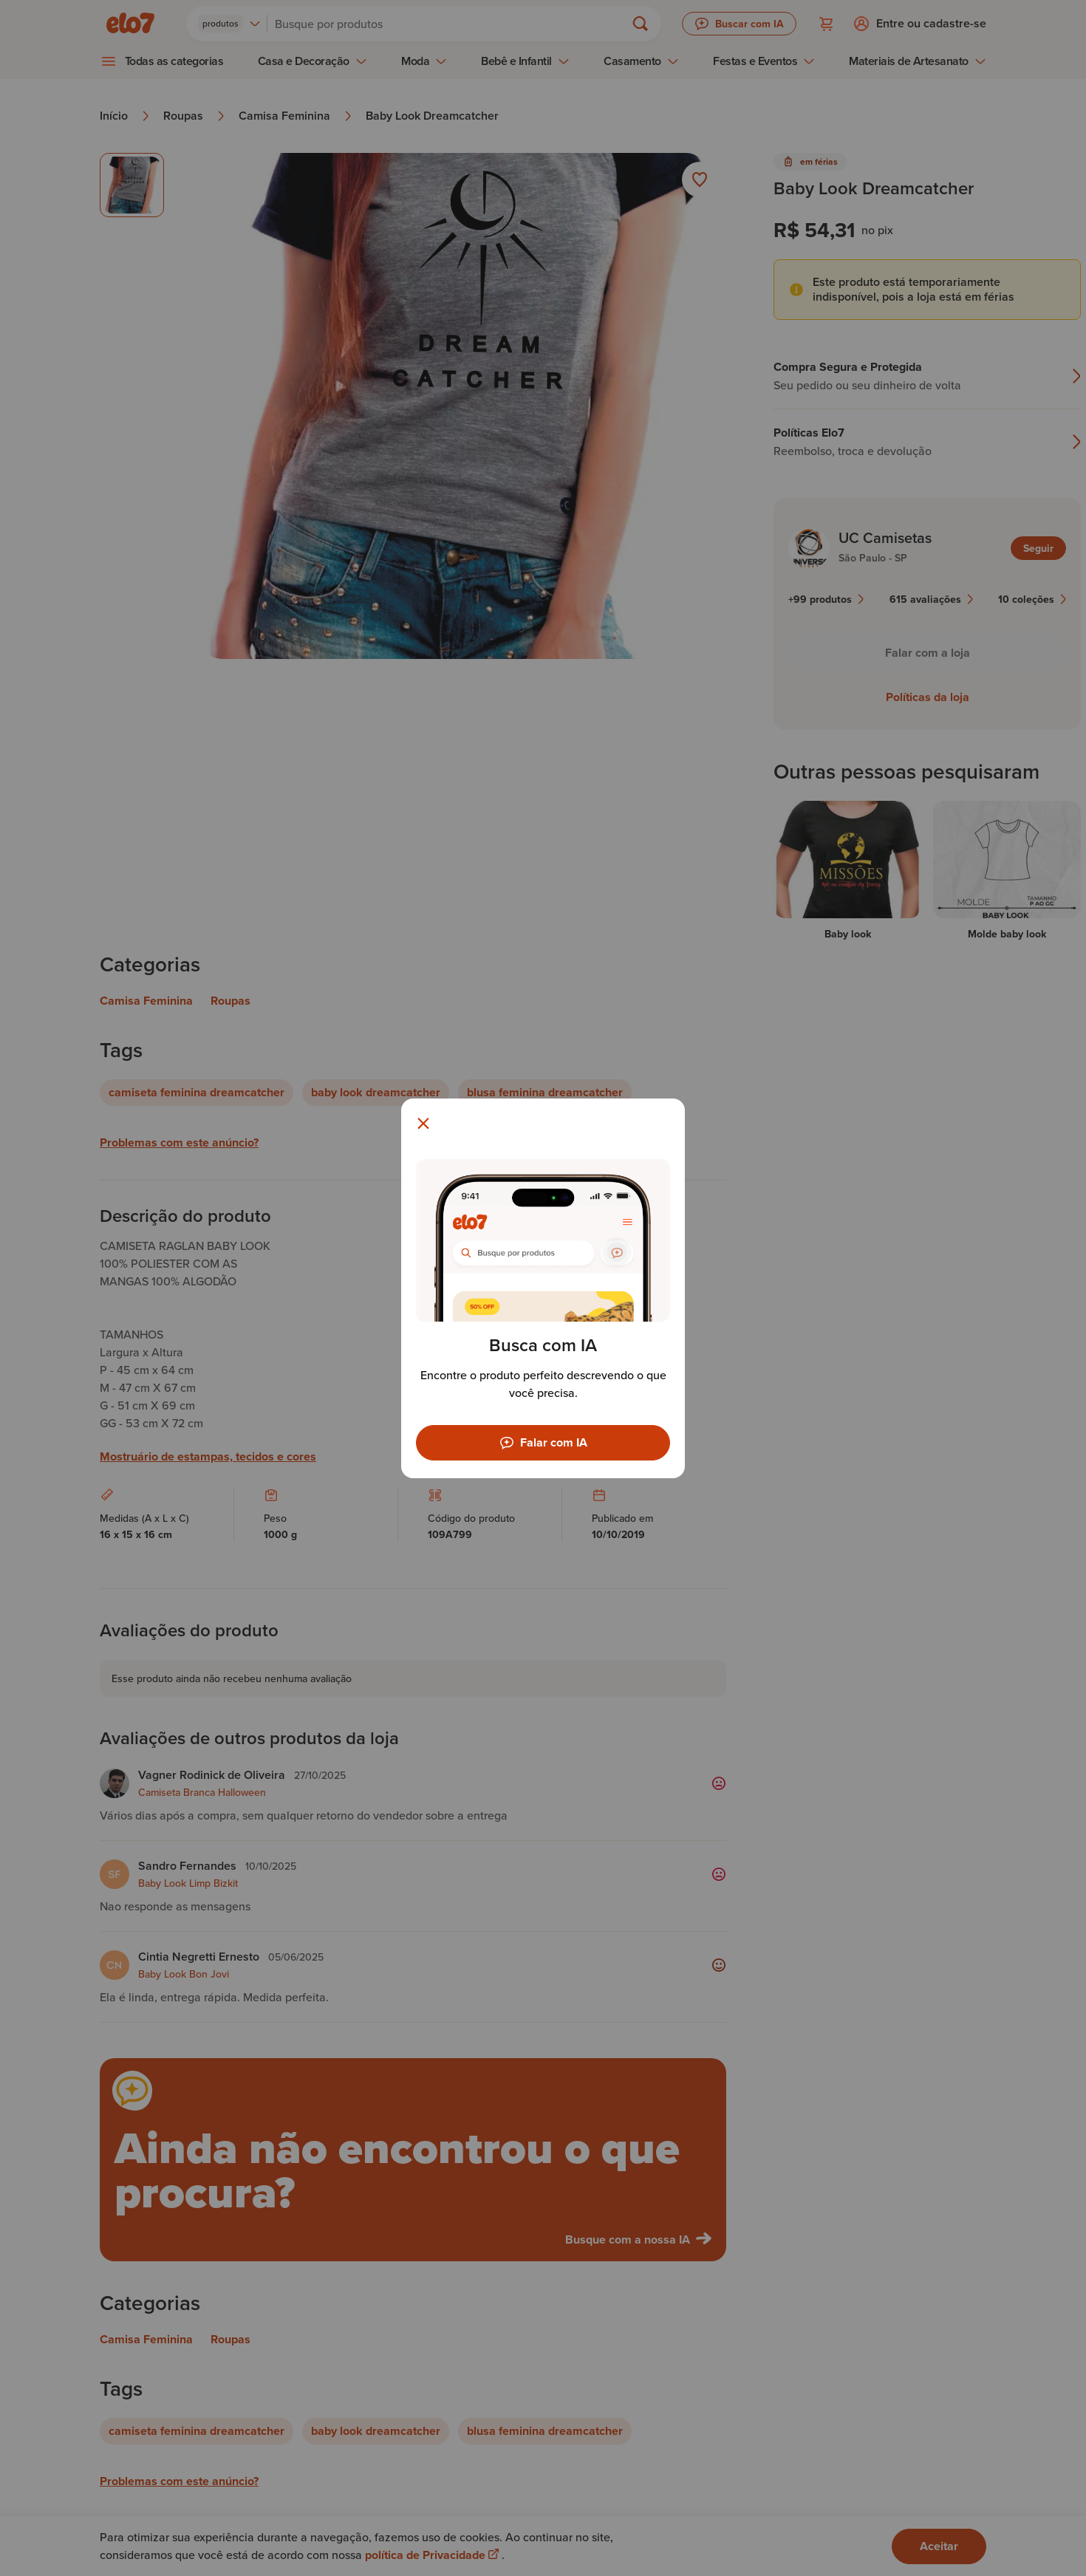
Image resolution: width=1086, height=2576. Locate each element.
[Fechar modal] (423, 1123)
